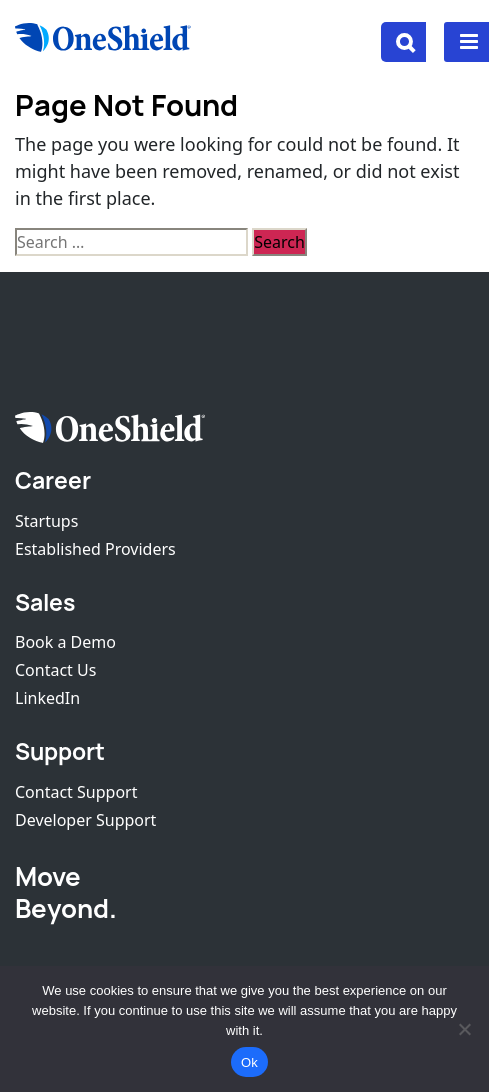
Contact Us (55, 670)
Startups (46, 521)
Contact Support (76, 792)
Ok (249, 1062)
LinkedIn (47, 698)
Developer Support (85, 820)
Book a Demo (65, 642)
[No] (464, 1029)
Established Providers (95, 549)
